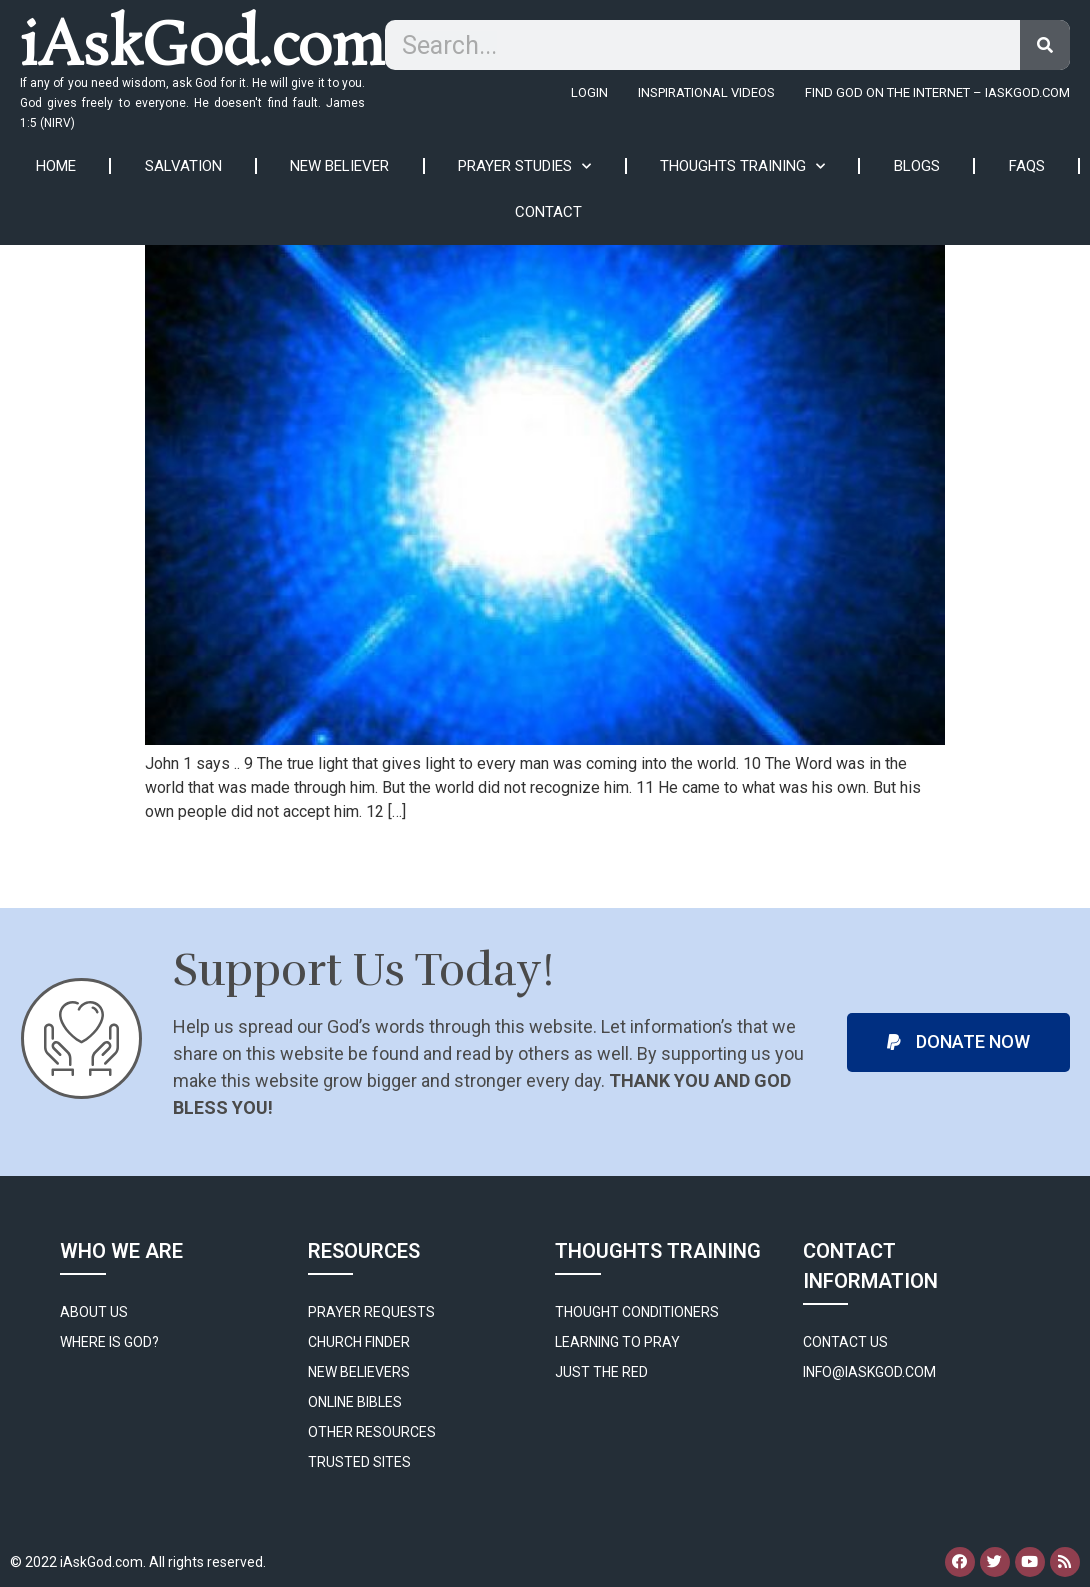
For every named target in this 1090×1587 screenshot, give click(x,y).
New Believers (359, 1372)
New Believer (339, 166)
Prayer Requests (371, 1312)
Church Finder (359, 1342)
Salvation (183, 166)
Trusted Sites (359, 1462)
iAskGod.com (202, 49)
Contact (548, 212)
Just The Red (601, 1372)
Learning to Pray (617, 1342)
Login (589, 92)
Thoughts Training (742, 166)
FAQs (1027, 166)
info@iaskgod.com (869, 1372)
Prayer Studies (524, 166)
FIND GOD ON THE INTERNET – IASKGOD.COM (937, 92)
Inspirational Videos (706, 92)
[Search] (1045, 45)
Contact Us (845, 1342)
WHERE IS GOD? (109, 1342)
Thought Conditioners (637, 1312)
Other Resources (372, 1432)
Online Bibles (355, 1402)
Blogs (917, 166)
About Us (94, 1312)
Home (56, 166)
